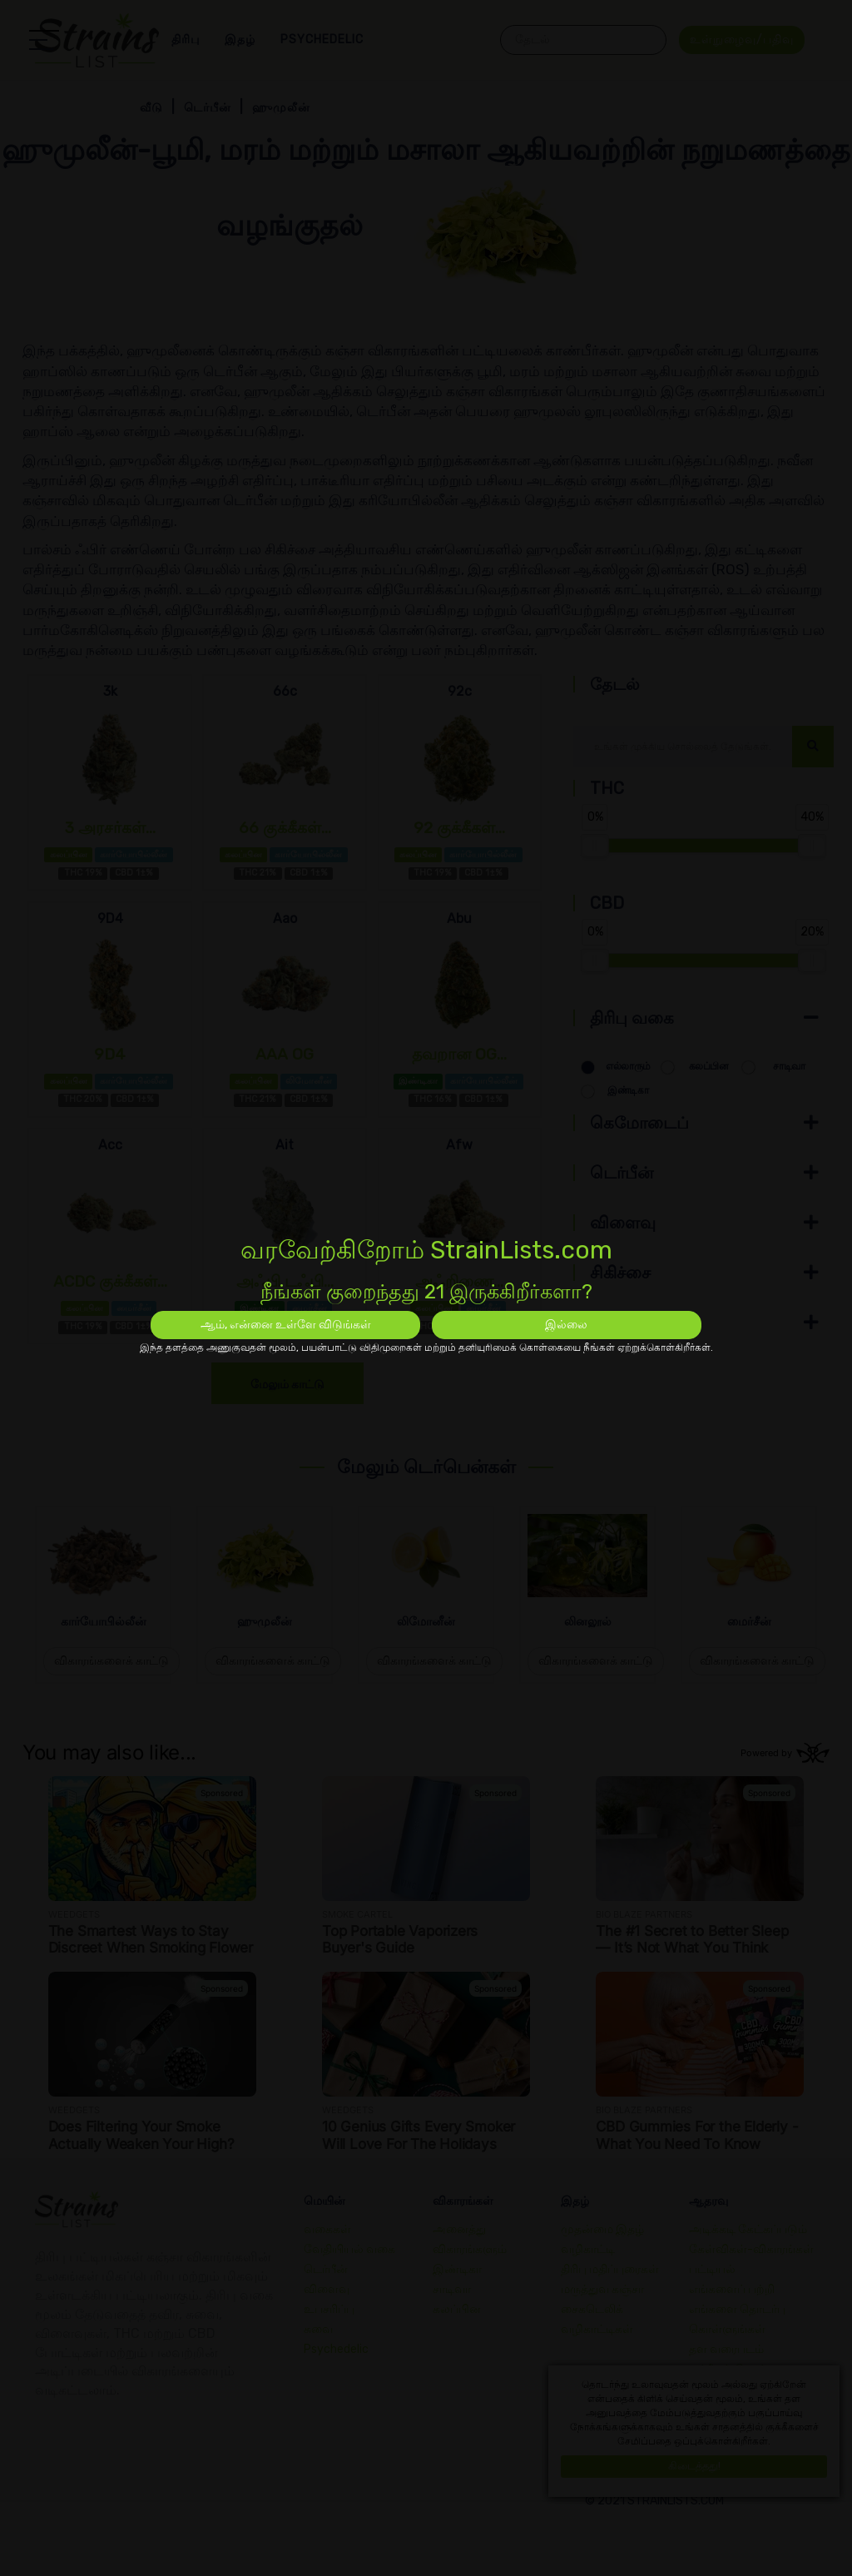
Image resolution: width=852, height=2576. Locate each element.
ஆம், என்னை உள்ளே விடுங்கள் (286, 1325)
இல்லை (566, 1325)
